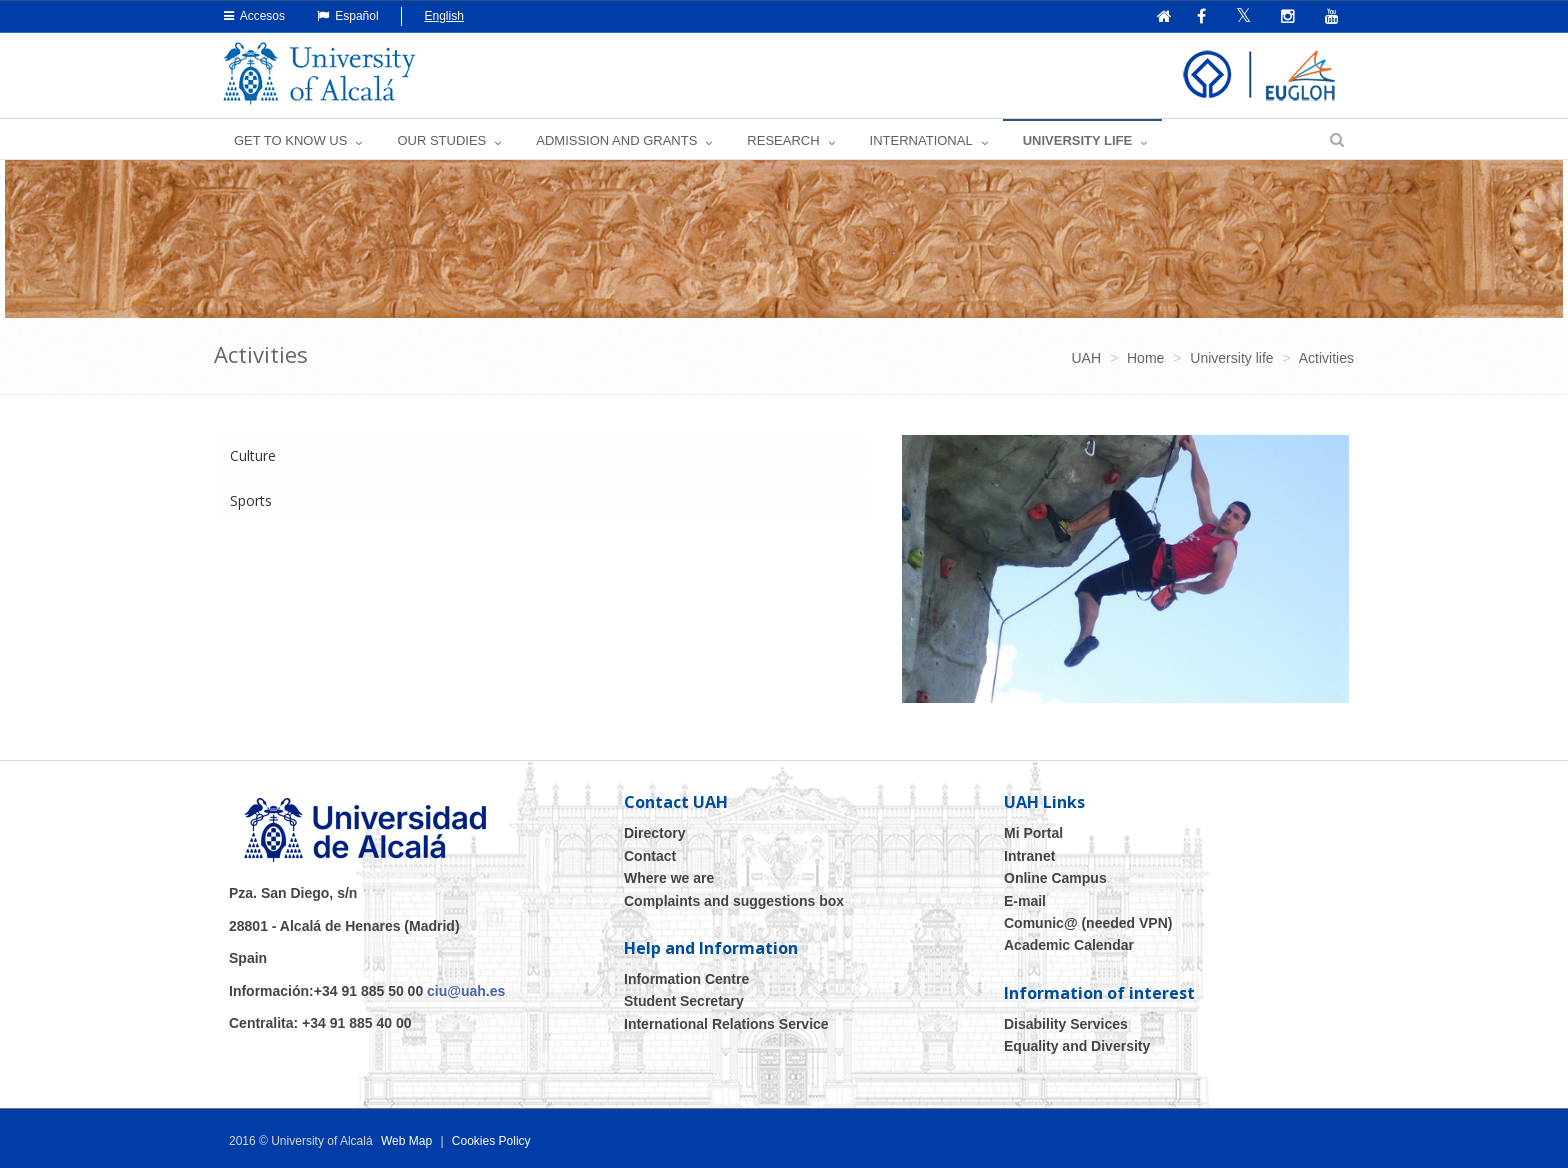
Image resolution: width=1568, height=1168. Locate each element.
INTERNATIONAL (921, 140)
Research (783, 140)
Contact (650, 856)
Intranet (1029, 856)
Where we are (669, 878)
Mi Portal (1033, 833)
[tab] (540, 456)
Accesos (254, 16)
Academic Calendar (1069, 945)
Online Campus (1055, 878)
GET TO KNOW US (290, 140)
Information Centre (686, 979)
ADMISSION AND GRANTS (616, 140)
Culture (253, 455)
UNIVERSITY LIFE (1078, 140)
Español (348, 16)
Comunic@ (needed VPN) (1088, 923)
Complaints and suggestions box (734, 901)
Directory (654, 833)
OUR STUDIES (441, 140)
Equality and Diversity (1077, 1046)
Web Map (406, 1141)
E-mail (1025, 901)
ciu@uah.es (466, 991)
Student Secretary (684, 1001)
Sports (251, 500)
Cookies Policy (491, 1141)
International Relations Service (726, 1024)
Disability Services (1066, 1024)
